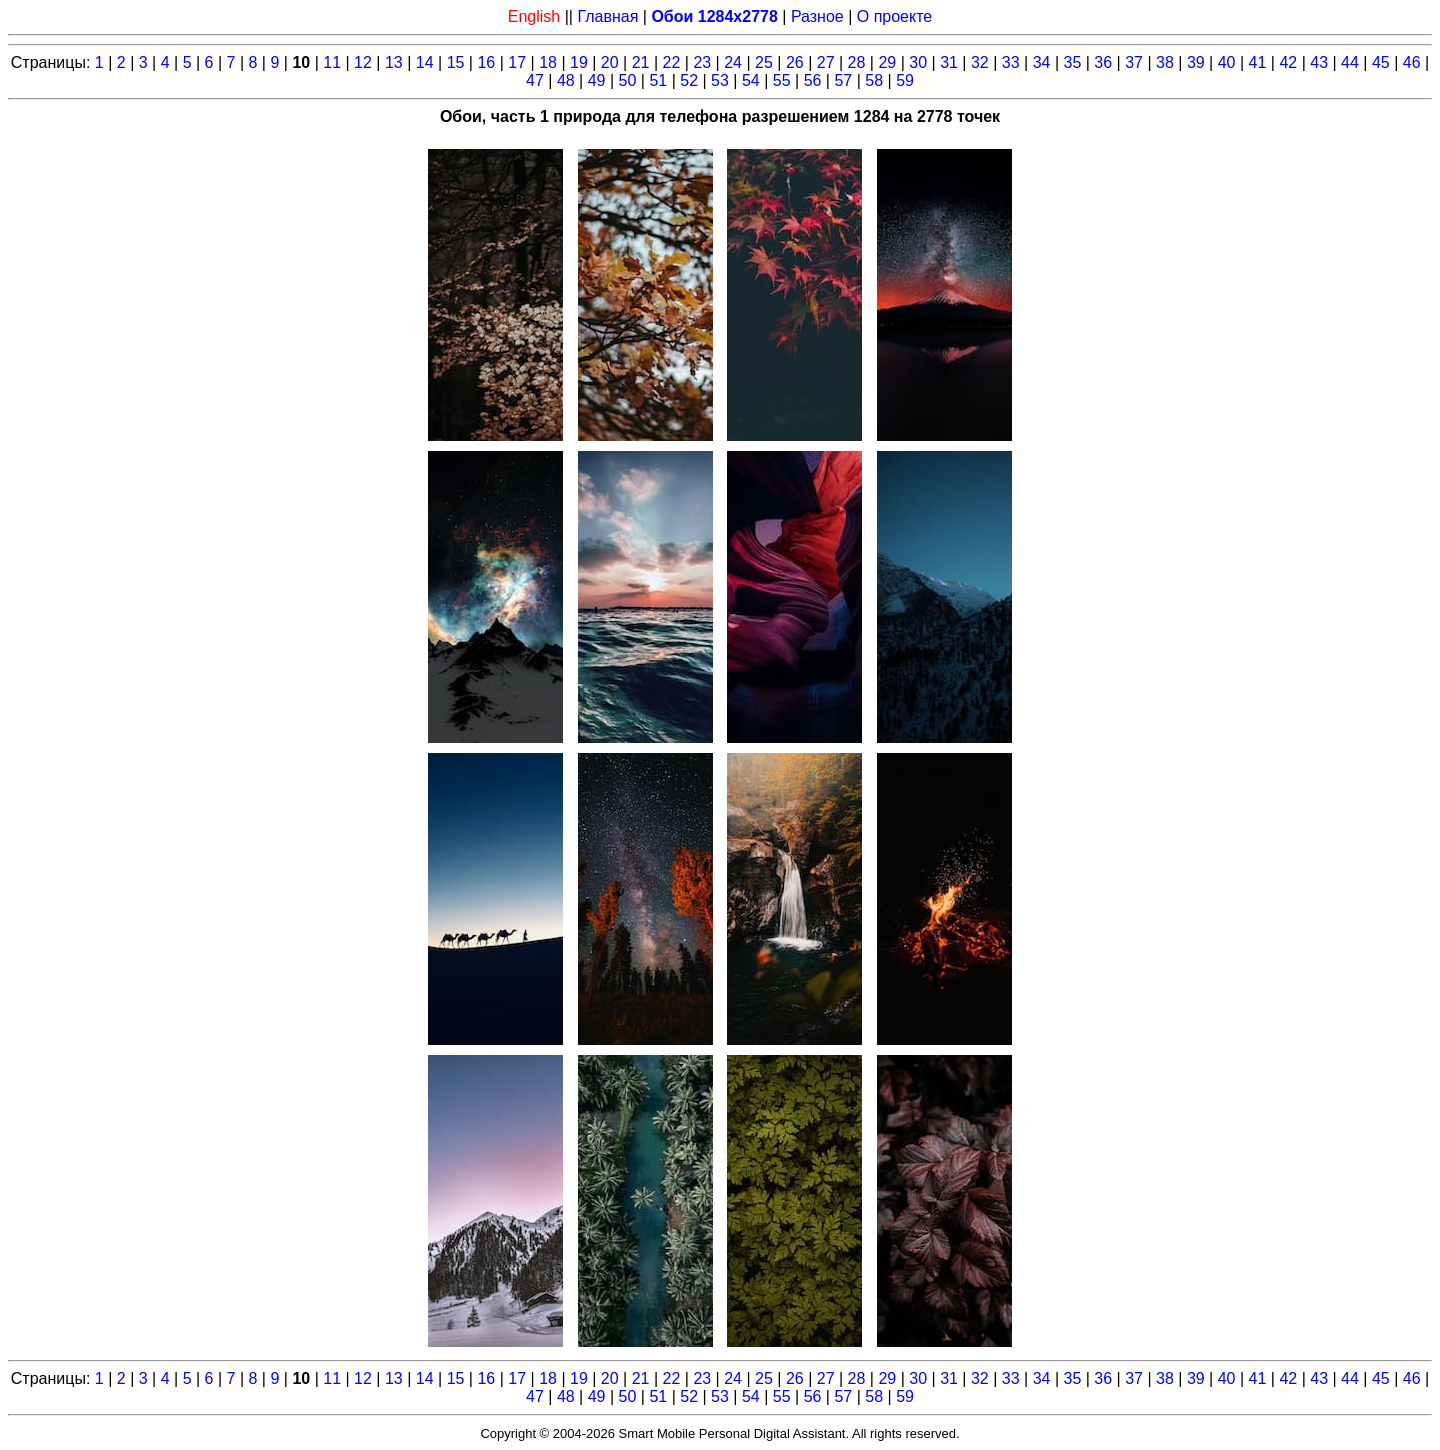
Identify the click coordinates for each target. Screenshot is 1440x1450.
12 (363, 62)
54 (751, 80)
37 (1134, 62)
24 (733, 62)
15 (456, 62)
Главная (607, 16)
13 (394, 62)
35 (1073, 62)
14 (425, 62)
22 (672, 62)
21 (641, 62)
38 (1165, 62)
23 (702, 62)
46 (1412, 62)
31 (949, 62)
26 (795, 62)
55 (782, 80)
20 (610, 62)
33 (1011, 62)
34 (1042, 62)
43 (1319, 62)
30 (918, 62)
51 (658, 80)
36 (1103, 62)
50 (628, 80)
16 (486, 62)
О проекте (894, 16)
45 (1381, 62)
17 (517, 62)
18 (548, 62)
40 (1227, 62)
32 (980, 62)
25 (764, 62)
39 (1196, 62)
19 (579, 62)
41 (1258, 62)
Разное (817, 16)
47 (535, 80)
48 (566, 80)
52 (689, 80)
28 (857, 62)
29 (887, 62)
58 (874, 80)
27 (826, 62)
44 (1350, 62)
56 (813, 80)
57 (843, 80)
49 (597, 80)
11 (332, 62)
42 (1288, 62)
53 (720, 80)
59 (905, 80)
